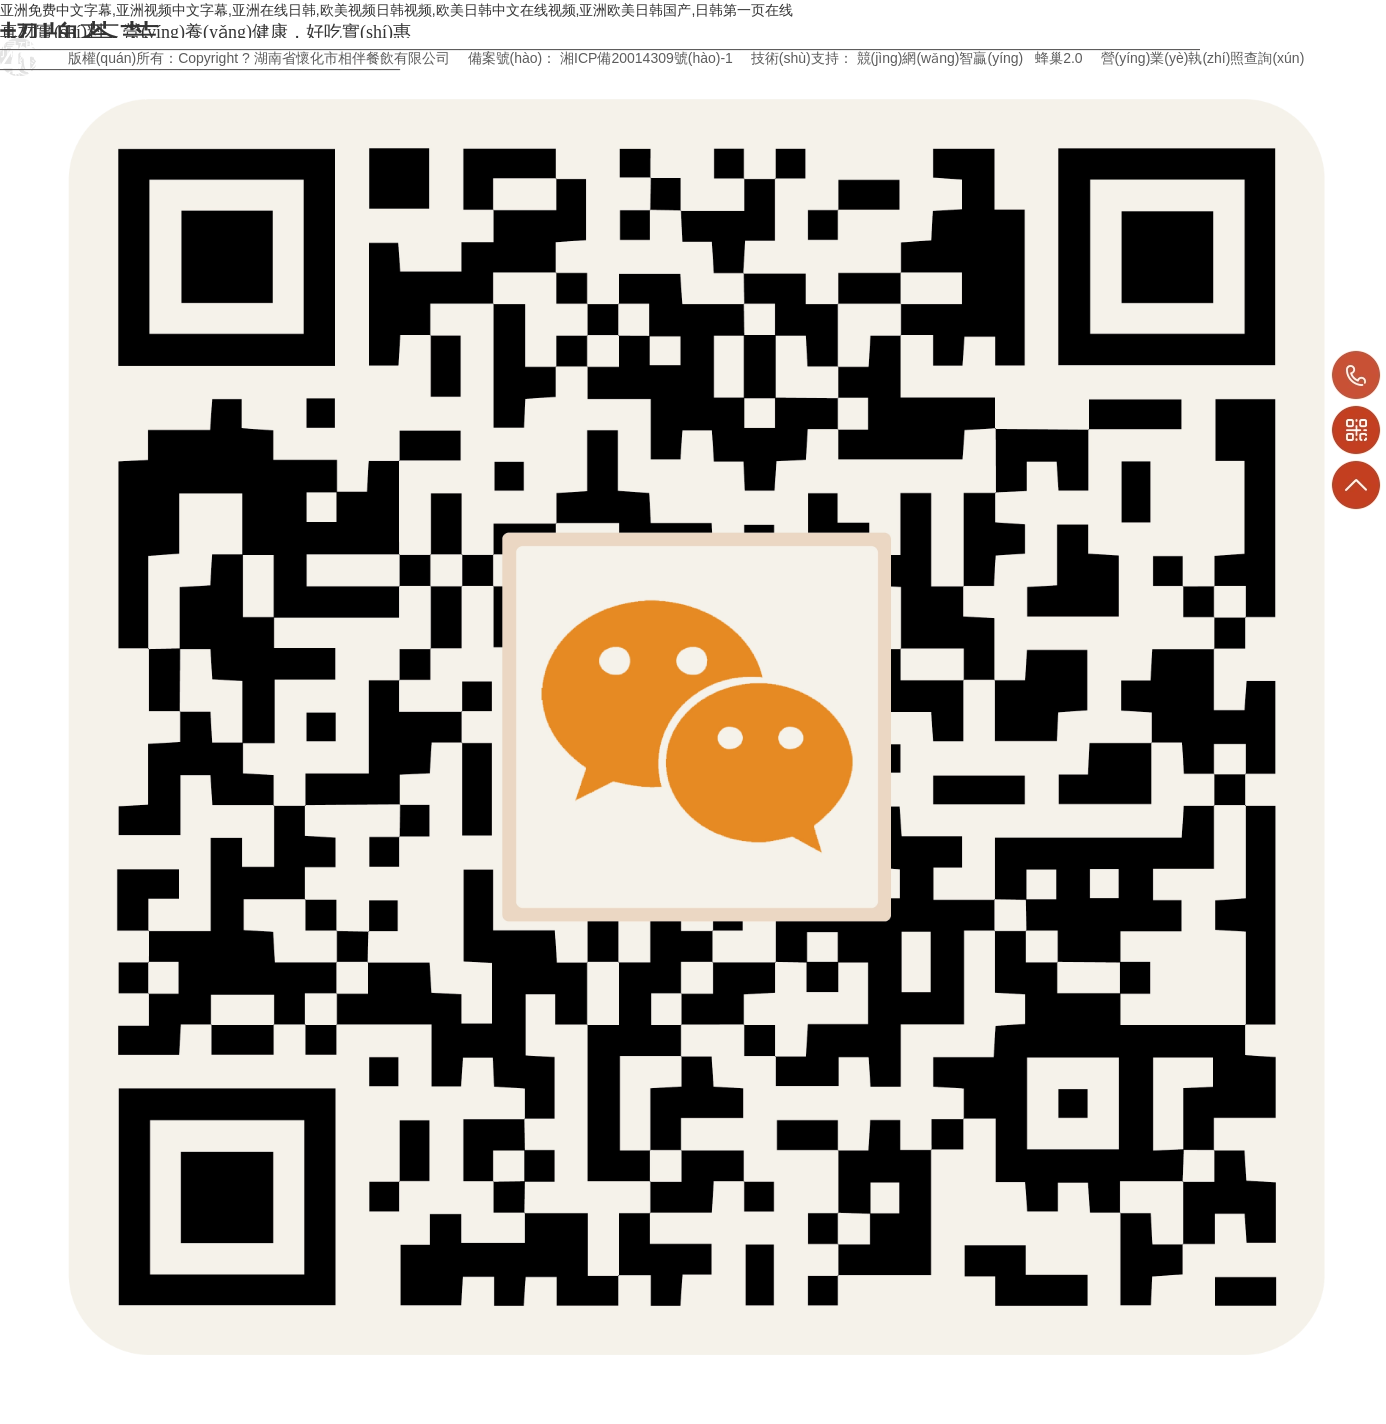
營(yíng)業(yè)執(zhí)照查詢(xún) (1203, 58)
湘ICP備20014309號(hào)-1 (646, 58)
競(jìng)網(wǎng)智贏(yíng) (940, 58)
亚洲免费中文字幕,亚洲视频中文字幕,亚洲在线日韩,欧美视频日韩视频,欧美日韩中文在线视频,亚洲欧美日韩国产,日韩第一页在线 (396, 10)
